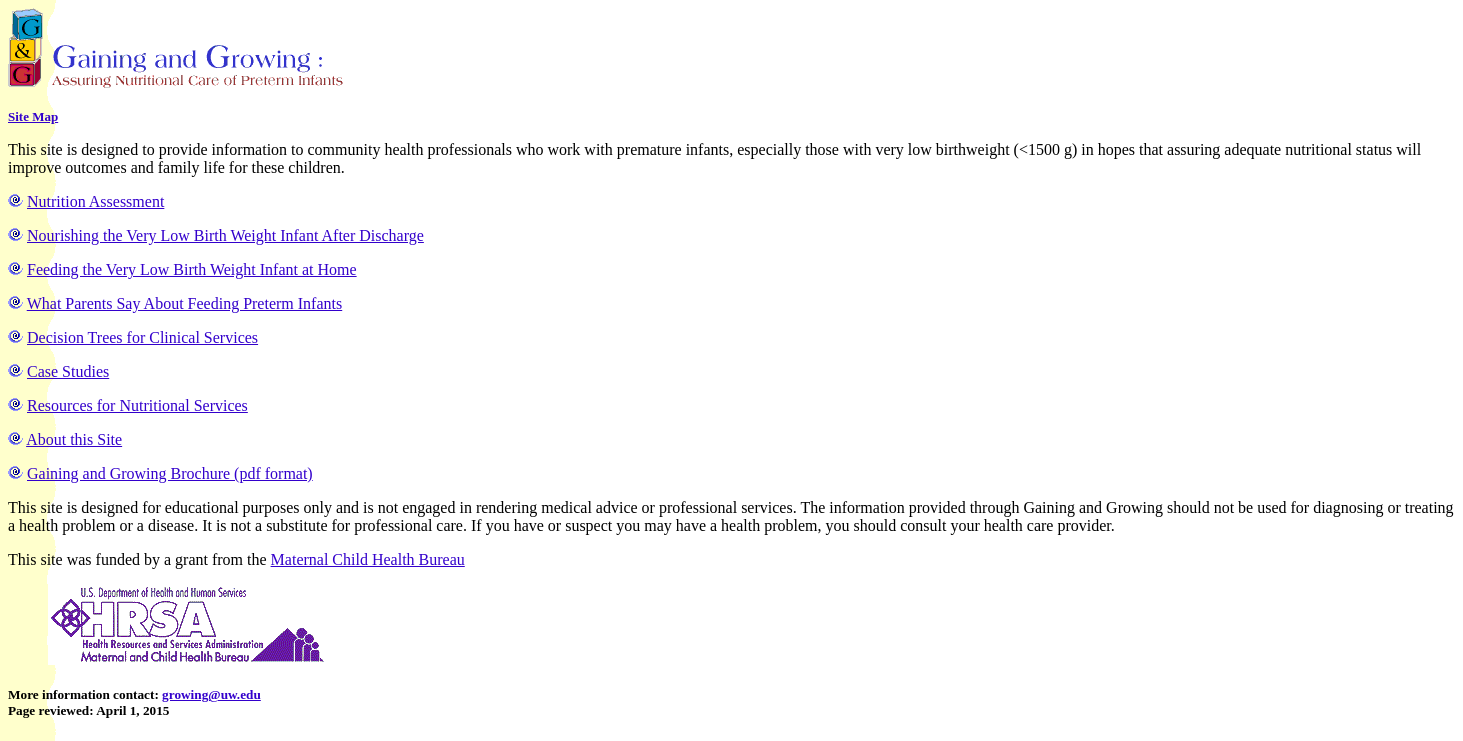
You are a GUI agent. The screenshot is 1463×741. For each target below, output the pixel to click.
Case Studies (68, 371)
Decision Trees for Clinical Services (142, 337)
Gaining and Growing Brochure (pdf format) (170, 473)
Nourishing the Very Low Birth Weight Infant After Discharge (225, 235)
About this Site (74, 439)
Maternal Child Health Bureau (368, 559)
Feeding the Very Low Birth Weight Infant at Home (192, 269)
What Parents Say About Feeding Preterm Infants (185, 303)
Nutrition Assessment (95, 201)
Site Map (33, 116)
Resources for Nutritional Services (137, 405)
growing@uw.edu (211, 694)
